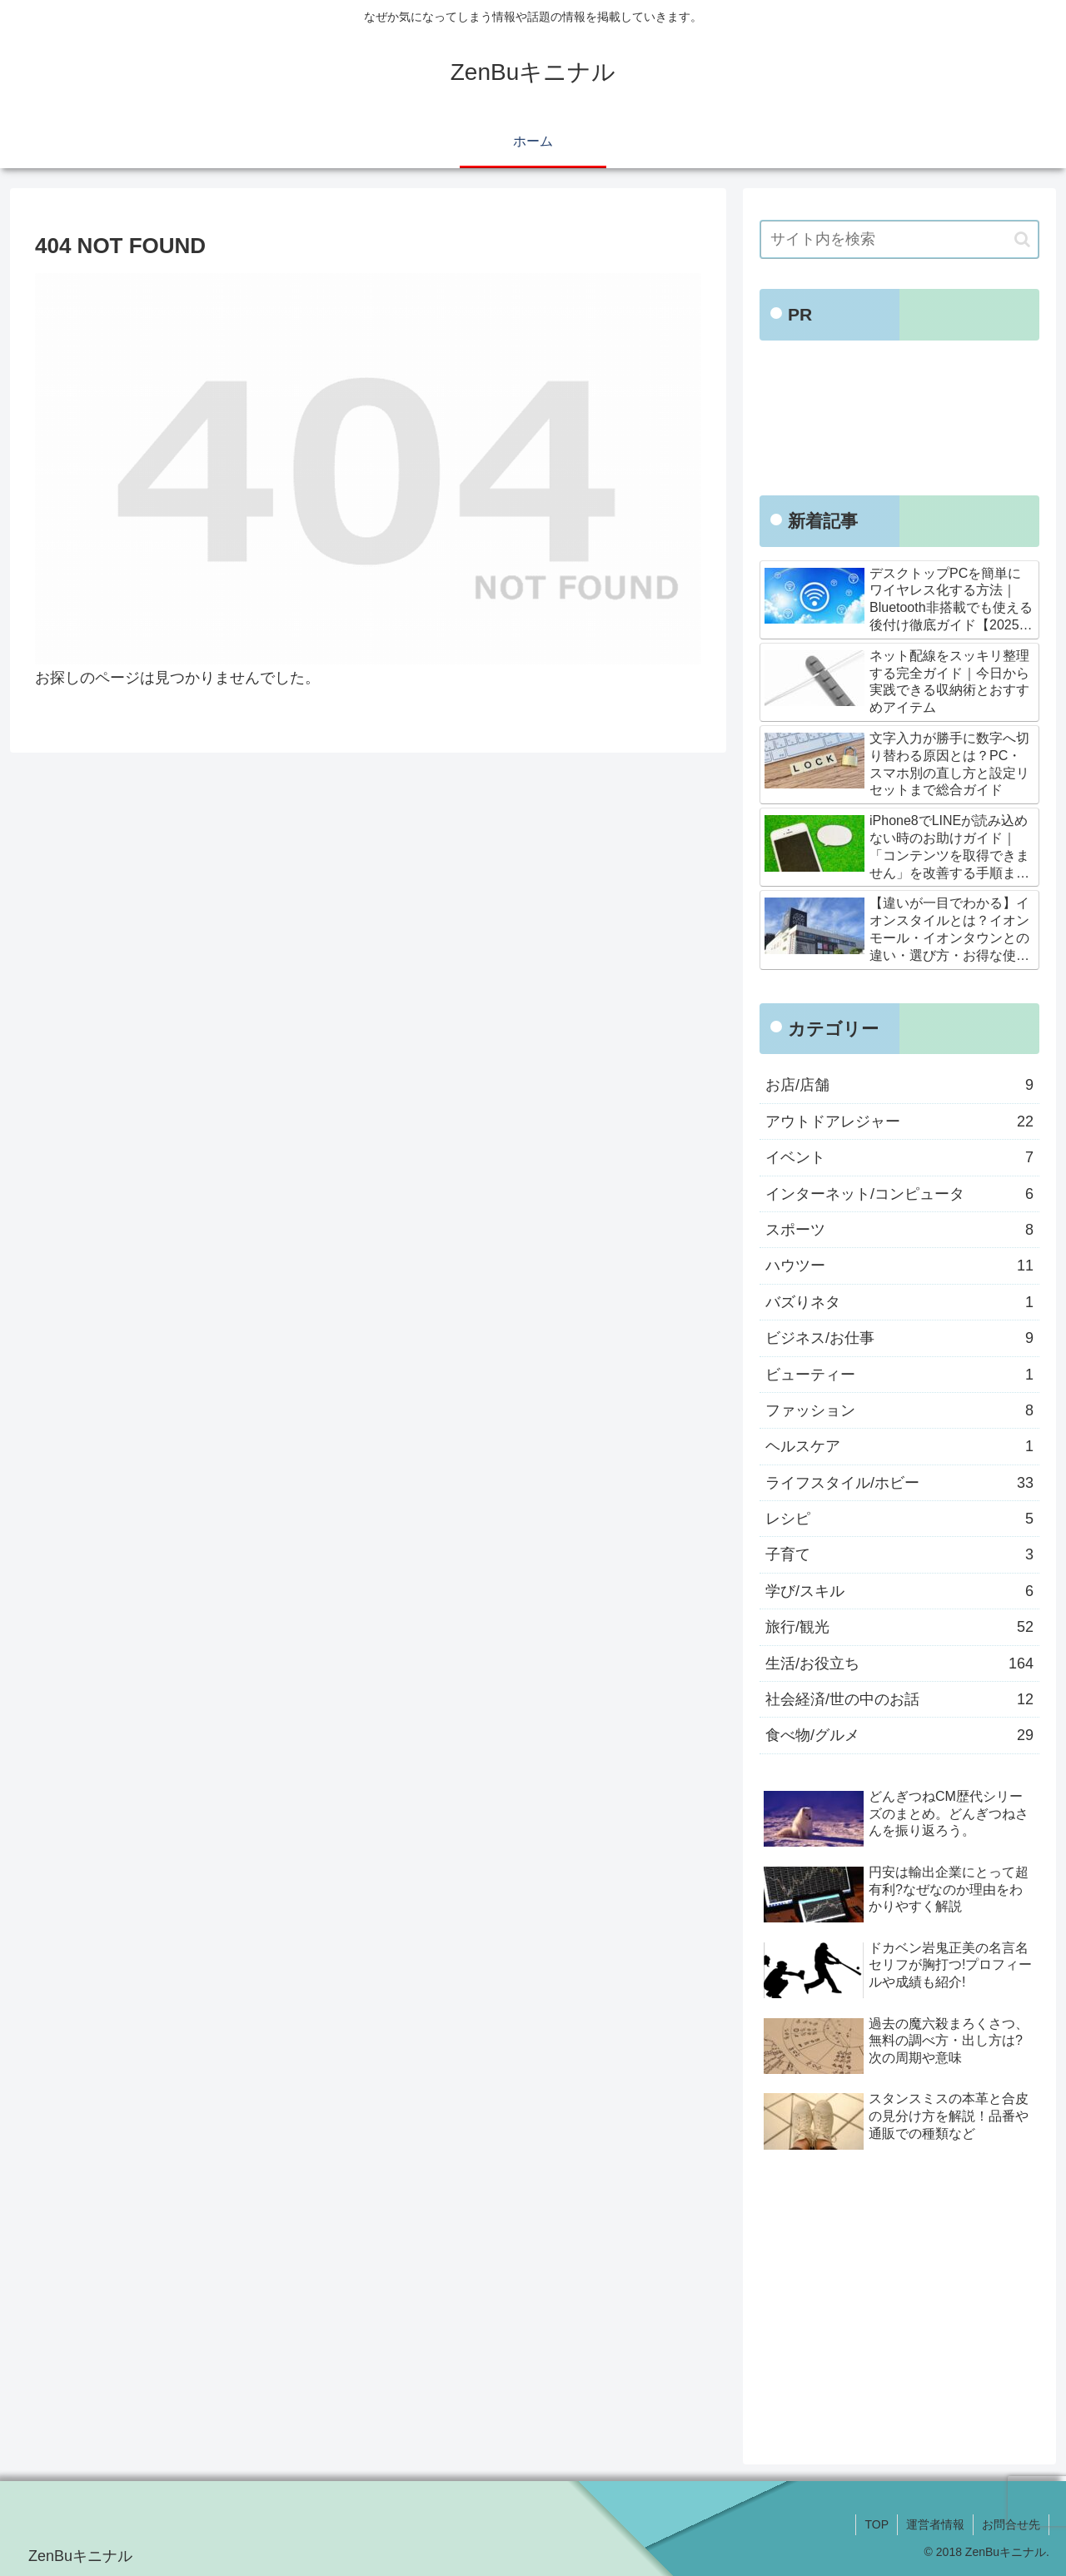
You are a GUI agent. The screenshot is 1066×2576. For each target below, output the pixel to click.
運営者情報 (935, 2524)
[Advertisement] (899, 423)
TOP (876, 2524)
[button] (1022, 239)
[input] (899, 239)
